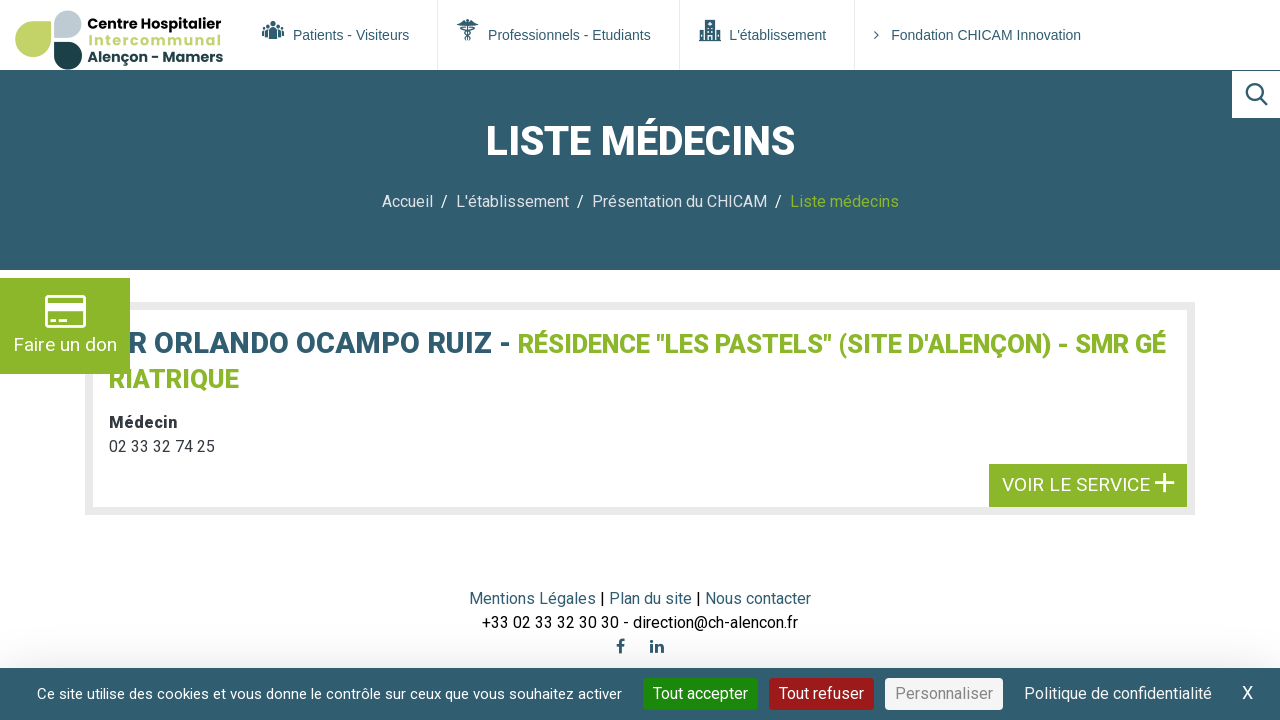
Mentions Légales (532, 598)
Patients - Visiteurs (335, 31)
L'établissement (763, 31)
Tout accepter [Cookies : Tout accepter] (700, 693)
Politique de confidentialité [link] (1118, 693)
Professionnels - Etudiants (553, 31)
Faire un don (65, 323)
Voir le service (1088, 484)
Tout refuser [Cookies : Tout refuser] (821, 693)
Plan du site (652, 598)
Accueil (407, 201)
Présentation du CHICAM (679, 201)
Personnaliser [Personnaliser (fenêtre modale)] (944, 693)
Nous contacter (758, 598)
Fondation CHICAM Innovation (977, 35)
